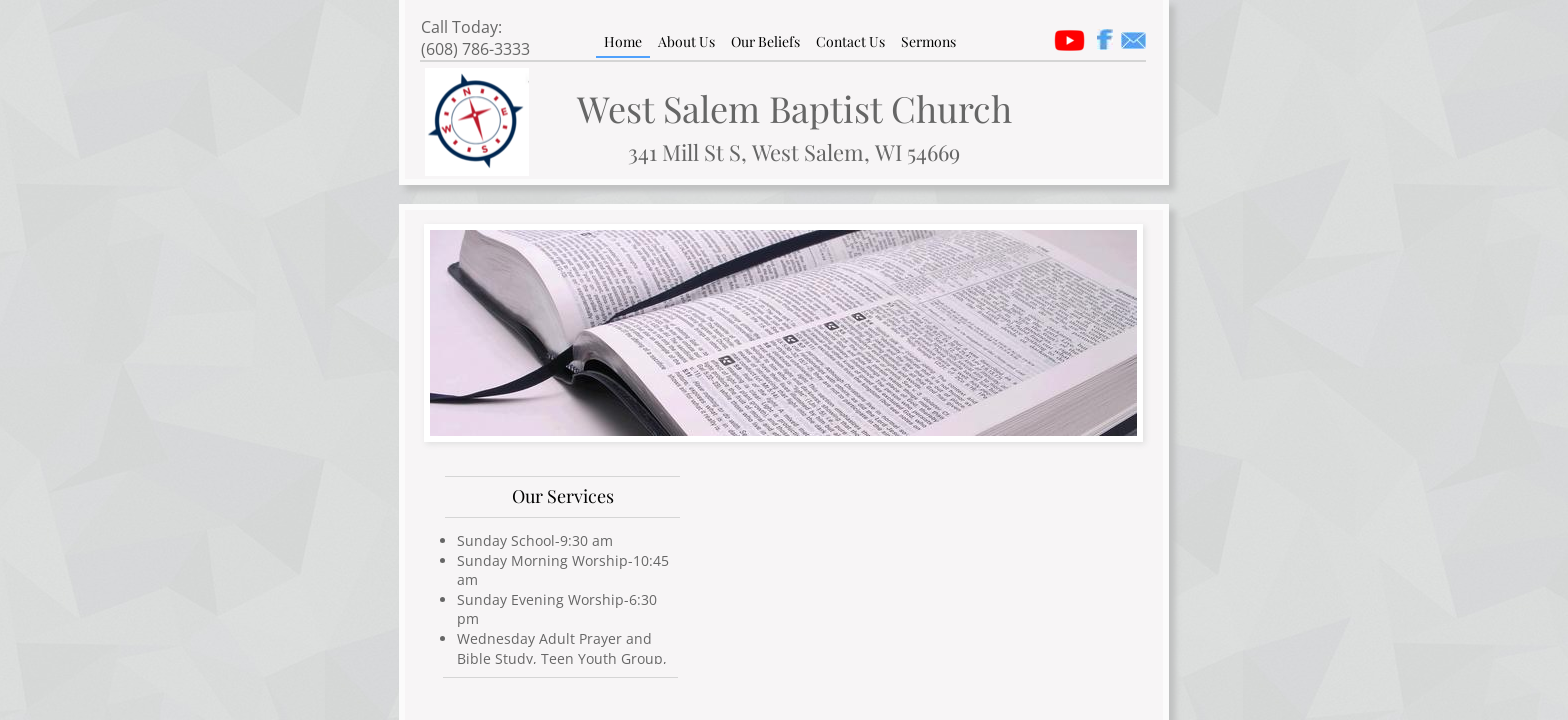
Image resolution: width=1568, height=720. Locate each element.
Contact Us (850, 41)
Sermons (928, 41)
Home (623, 41)
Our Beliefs (765, 41)
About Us (686, 41)
